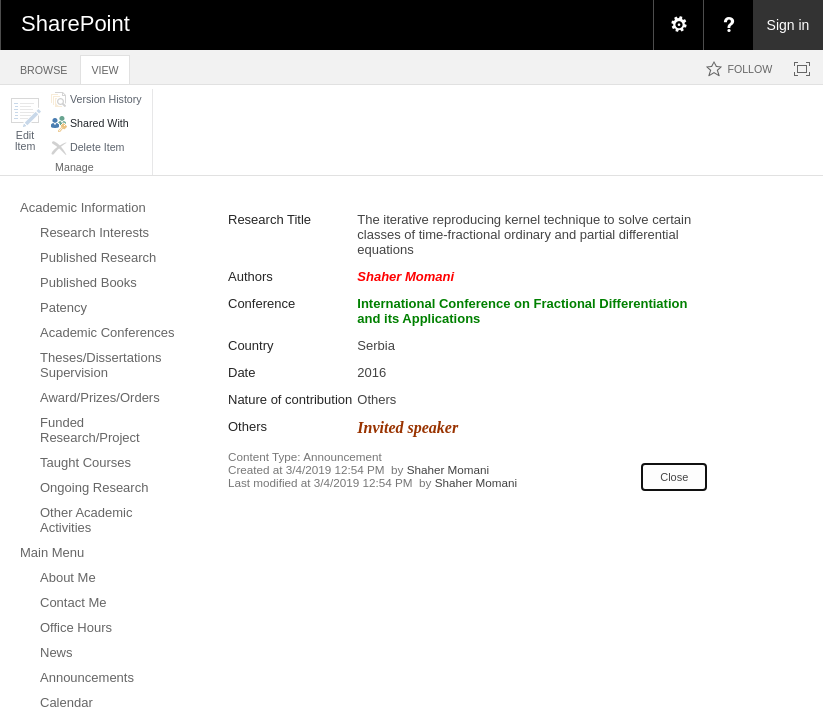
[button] (25, 124)
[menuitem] (678, 25)
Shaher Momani (448, 469)
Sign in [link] (788, 25)
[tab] (43, 66)
